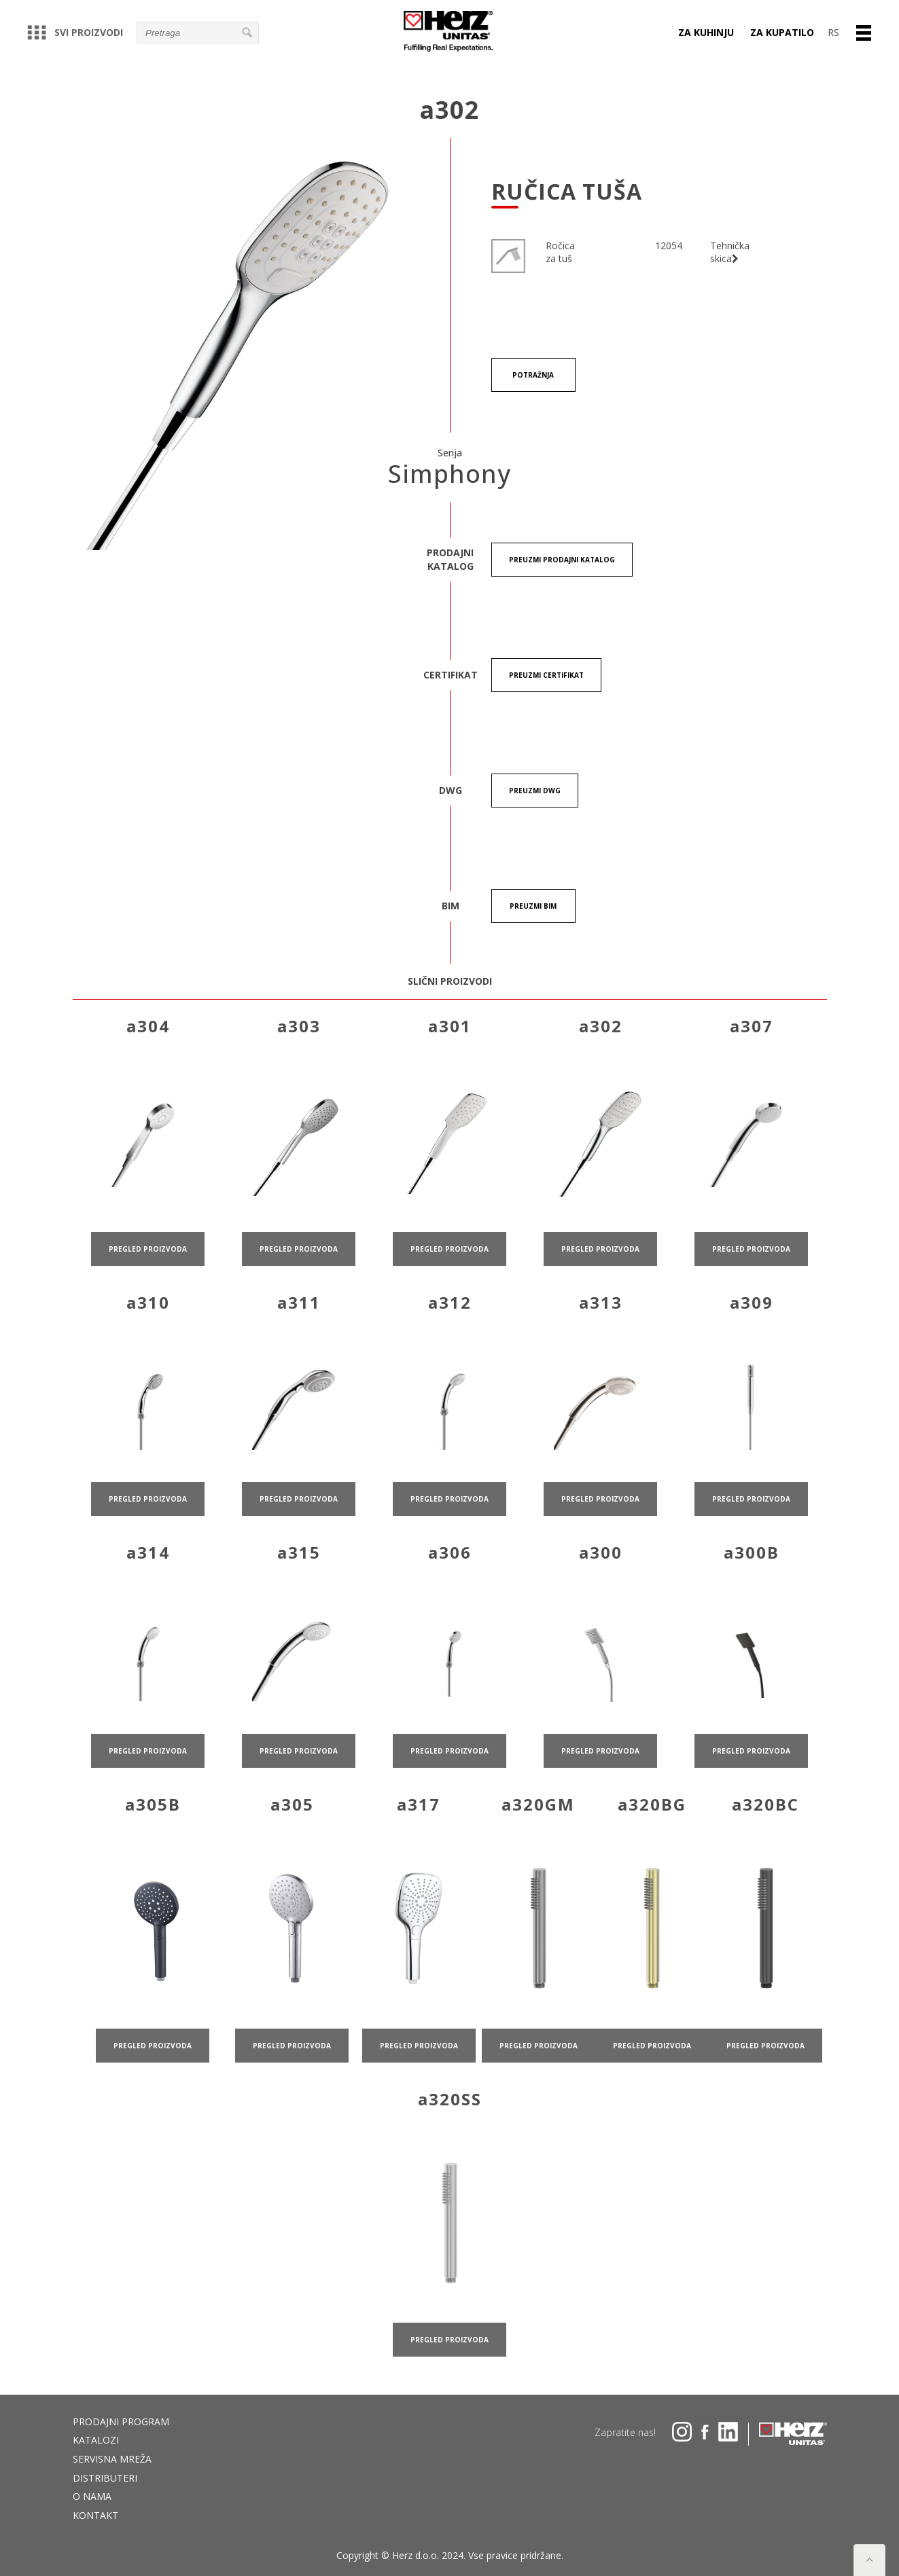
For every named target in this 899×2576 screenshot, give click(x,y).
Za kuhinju (706, 32)
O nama (92, 2496)
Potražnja (533, 375)
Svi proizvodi (75, 32)
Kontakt (95, 2515)
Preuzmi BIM (533, 906)
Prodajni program (121, 2421)
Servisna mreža (112, 2458)
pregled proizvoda (148, 1302)
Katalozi (96, 2439)
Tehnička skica (730, 252)
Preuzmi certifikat (546, 675)
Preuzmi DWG (535, 790)
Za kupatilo (782, 32)
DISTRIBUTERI (105, 2477)
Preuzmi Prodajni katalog (562, 559)
